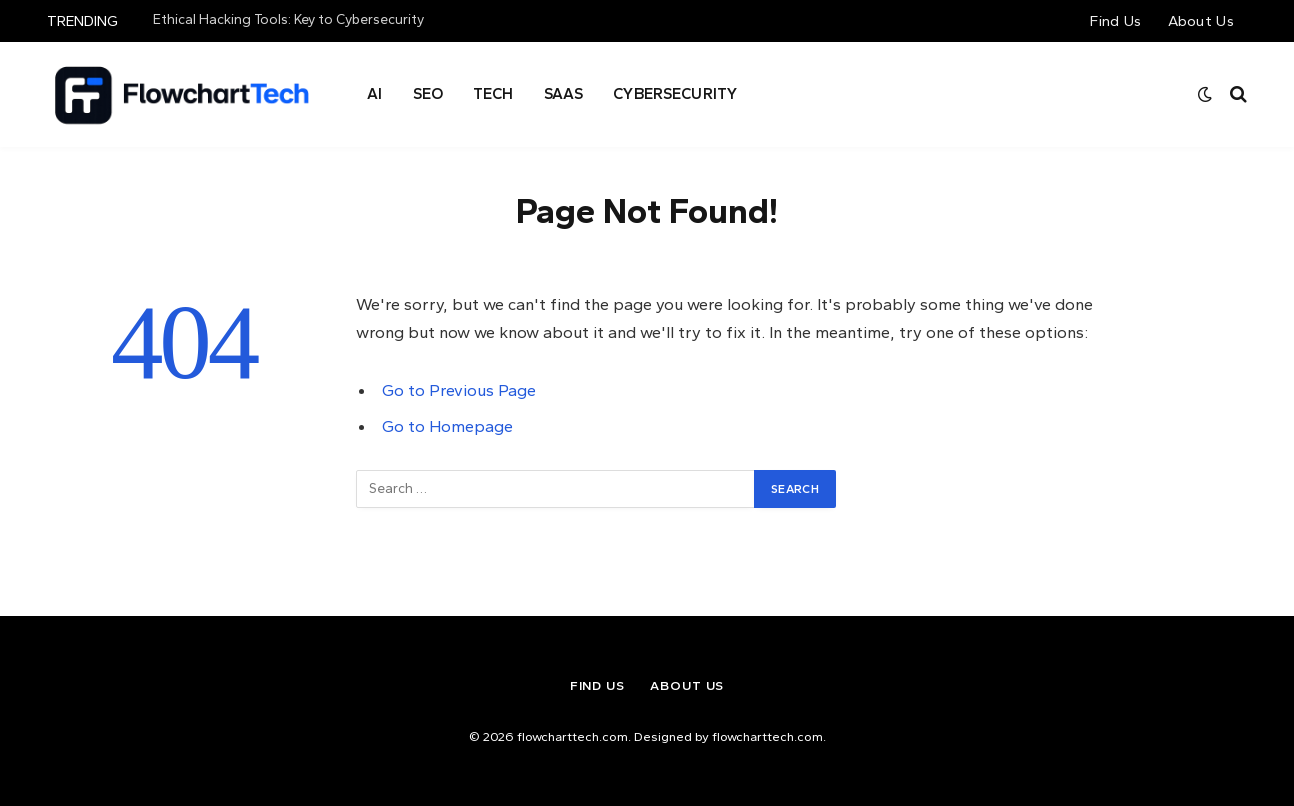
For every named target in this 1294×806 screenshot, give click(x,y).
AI (374, 93)
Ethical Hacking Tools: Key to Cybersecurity (288, 19)
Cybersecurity (675, 93)
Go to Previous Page (459, 390)
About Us (1201, 21)
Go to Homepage (447, 426)
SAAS (564, 93)
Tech (493, 93)
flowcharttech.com (767, 736)
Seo (428, 93)
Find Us (1115, 21)
